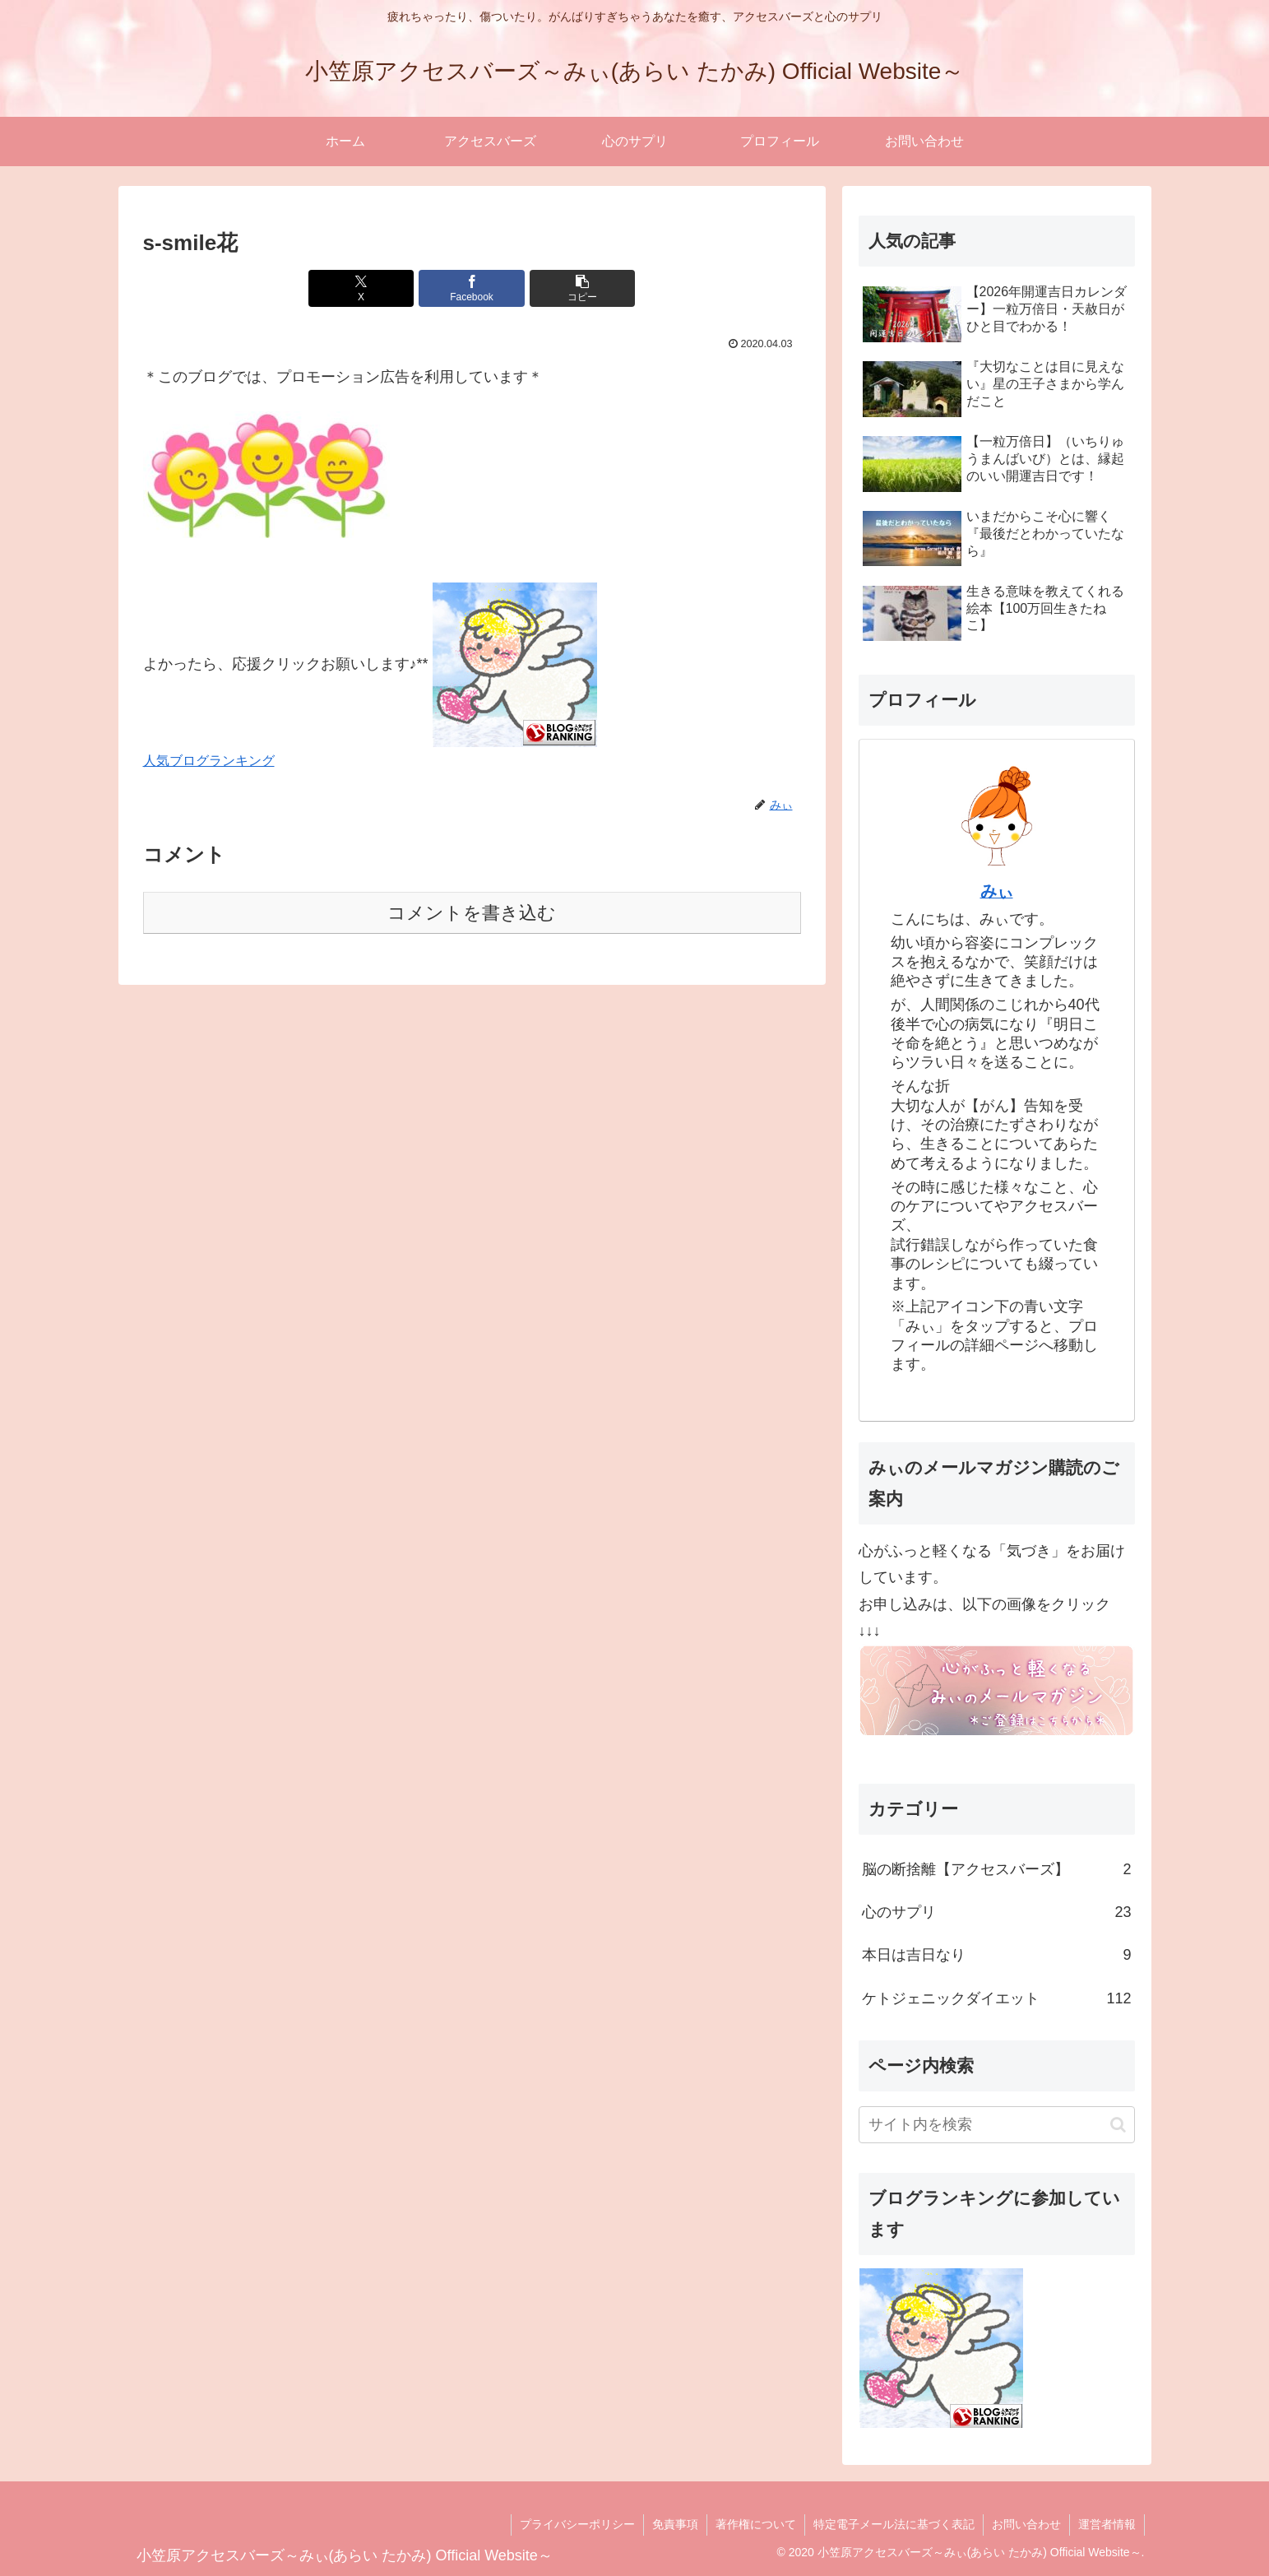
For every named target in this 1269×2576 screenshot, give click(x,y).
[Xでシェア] (361, 288)
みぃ (996, 891)
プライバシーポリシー (577, 2524)
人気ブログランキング (209, 760)
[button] (582, 288)
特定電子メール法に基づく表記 (894, 2524)
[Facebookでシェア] (472, 288)
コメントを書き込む (471, 913)
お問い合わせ (1026, 2524)
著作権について (756, 2524)
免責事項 (675, 2524)
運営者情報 (1107, 2524)
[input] (997, 2124)
